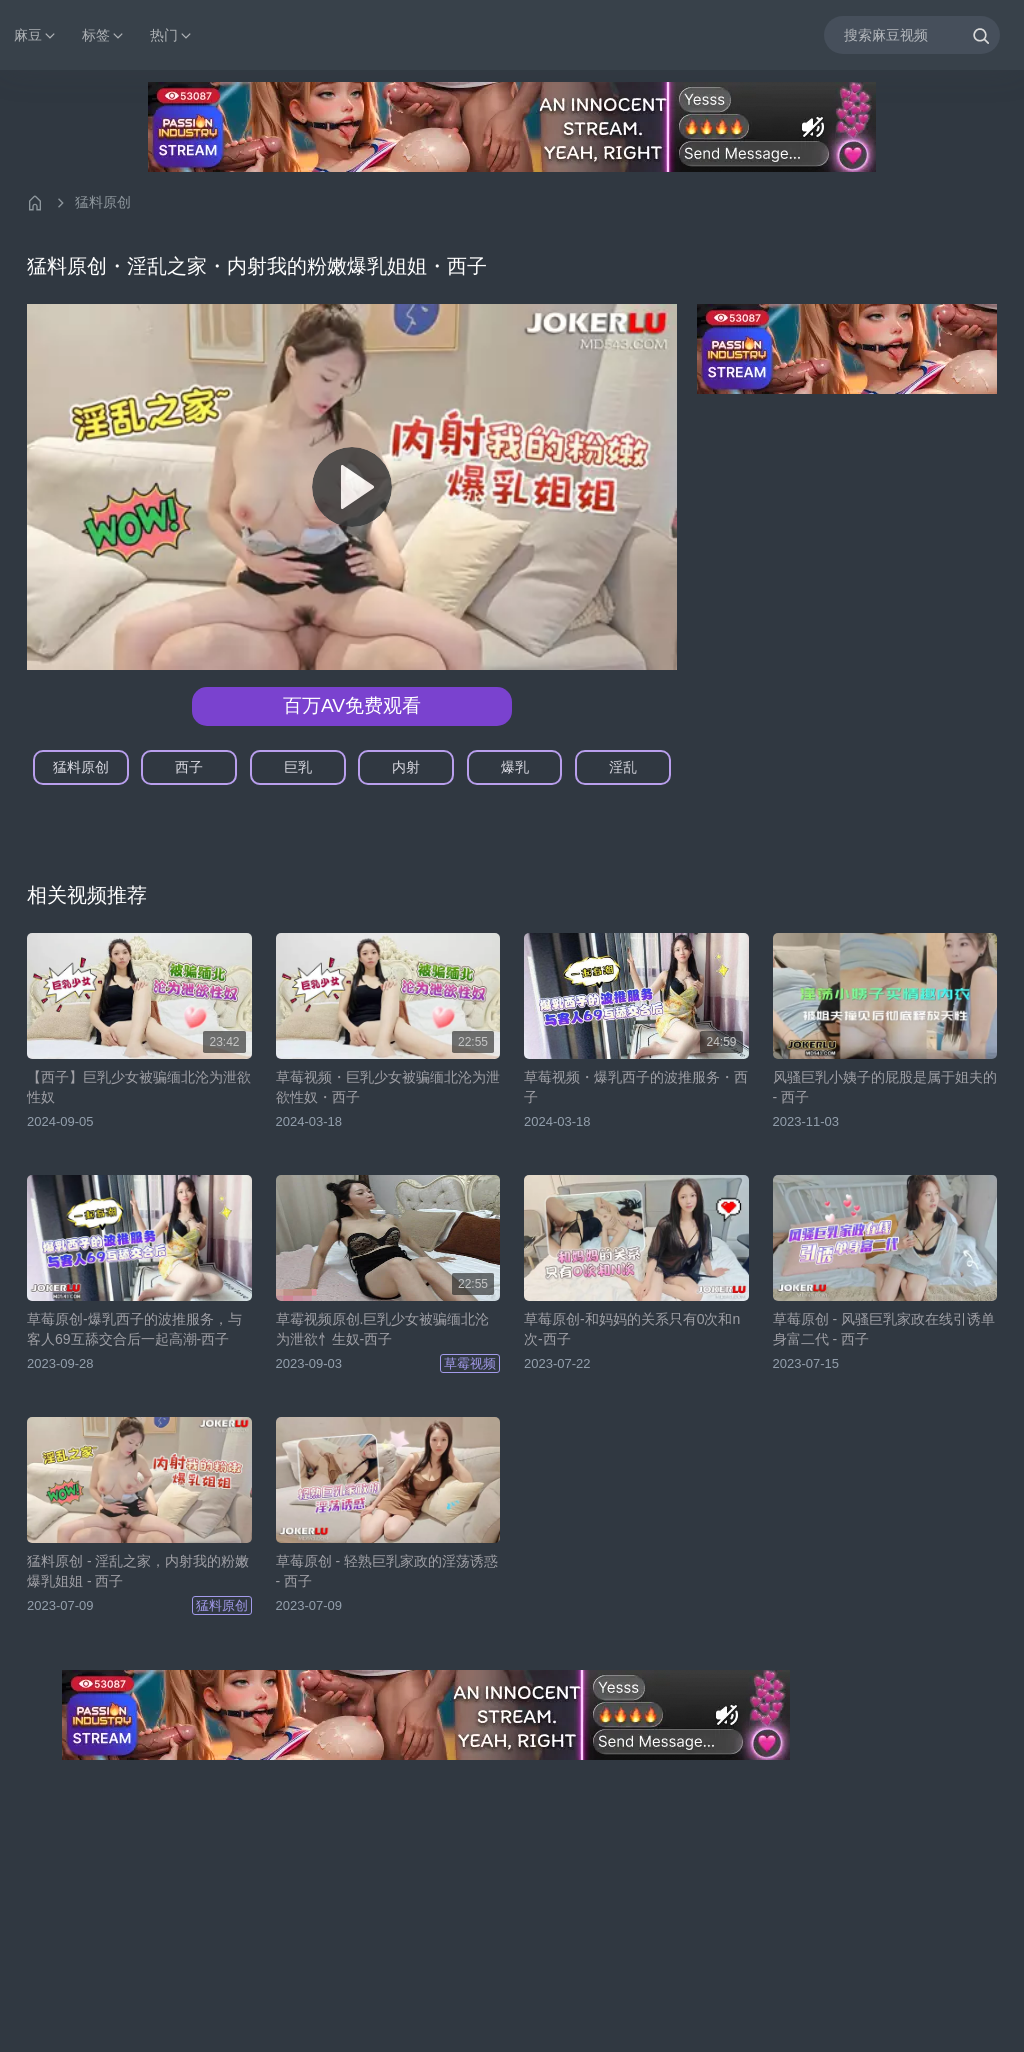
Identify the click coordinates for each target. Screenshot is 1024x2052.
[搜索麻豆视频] (912, 34)
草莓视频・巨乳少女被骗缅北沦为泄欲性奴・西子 (388, 1087)
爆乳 (515, 767)
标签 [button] (104, 35)
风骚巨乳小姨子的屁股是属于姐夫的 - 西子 (885, 1087)
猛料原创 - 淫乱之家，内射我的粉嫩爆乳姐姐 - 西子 (138, 1571)
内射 (406, 767)
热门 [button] (172, 35)
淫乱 (623, 767)
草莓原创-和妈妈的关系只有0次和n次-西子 (632, 1329)
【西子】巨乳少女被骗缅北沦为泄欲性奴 (139, 1087)
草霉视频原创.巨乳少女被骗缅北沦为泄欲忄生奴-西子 (383, 1329)
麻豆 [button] (36, 35)
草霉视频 (470, 1363)
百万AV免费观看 (352, 705)
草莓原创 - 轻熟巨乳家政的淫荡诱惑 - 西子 (387, 1571)
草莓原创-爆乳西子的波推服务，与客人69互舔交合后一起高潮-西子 (134, 1329)
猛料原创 (103, 202)
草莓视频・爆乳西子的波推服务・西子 (636, 1087)
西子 (189, 767)
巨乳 (298, 767)
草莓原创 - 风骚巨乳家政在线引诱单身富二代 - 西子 (884, 1329)
